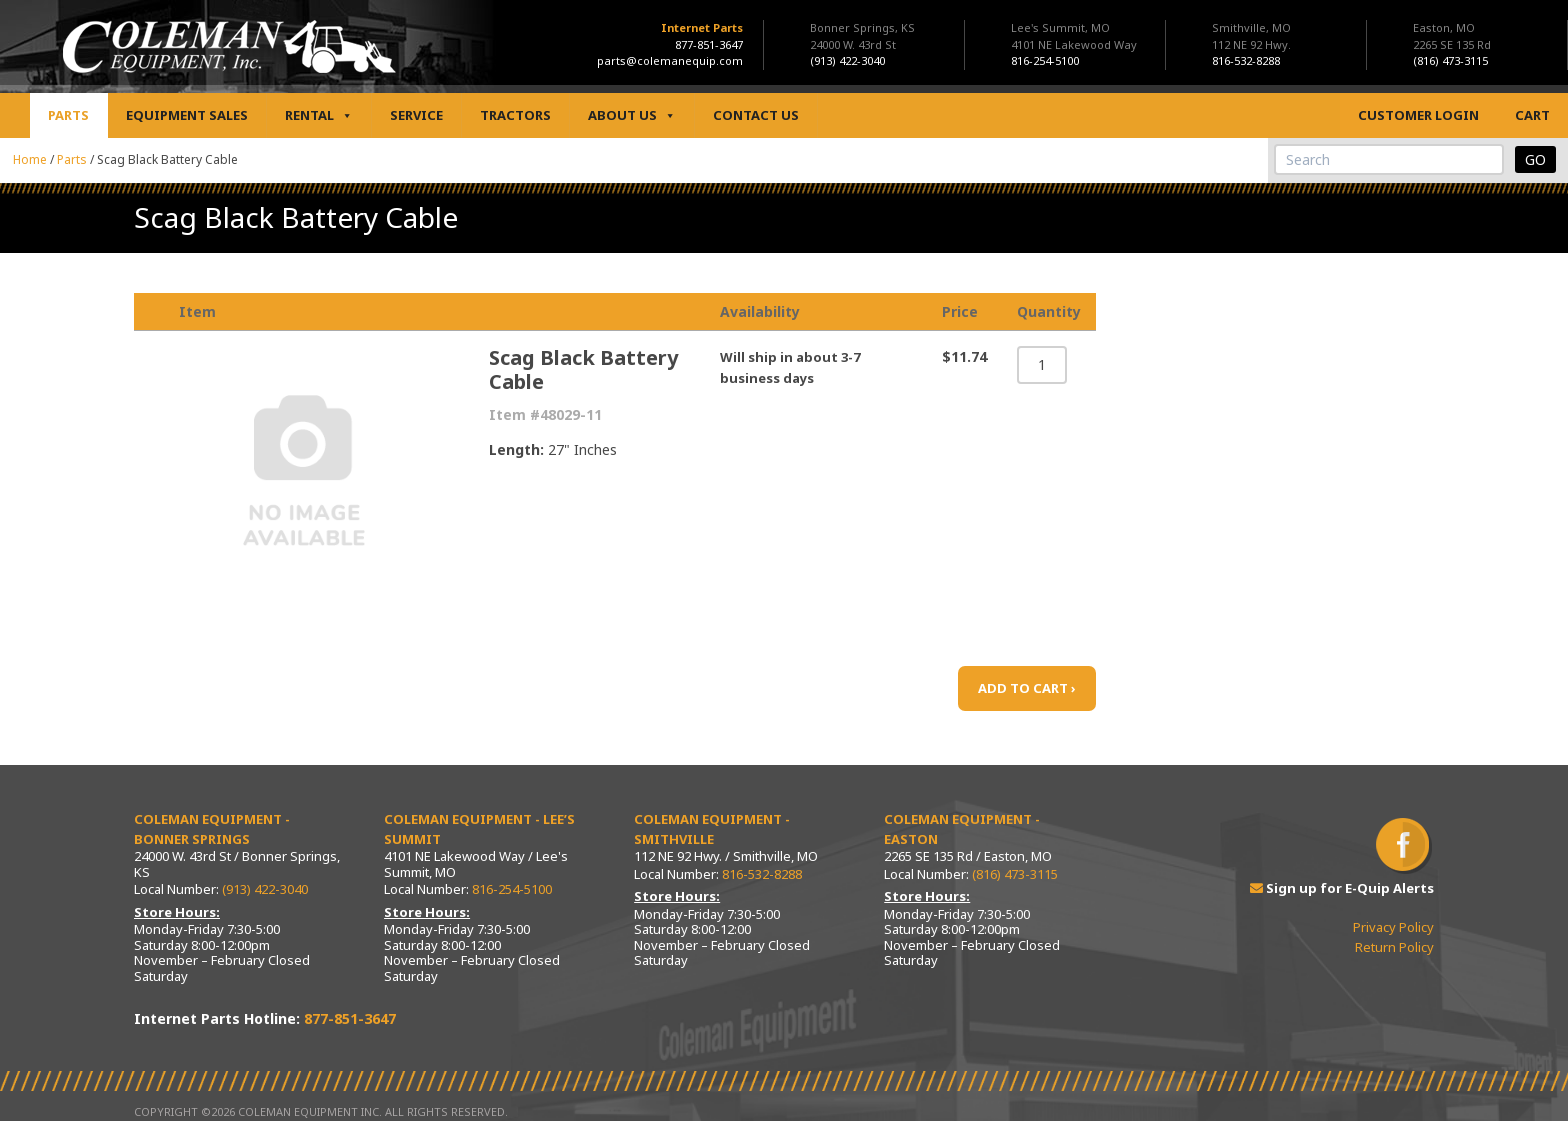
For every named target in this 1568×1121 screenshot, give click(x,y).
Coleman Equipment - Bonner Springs (212, 829)
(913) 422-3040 (265, 889)
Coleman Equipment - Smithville (712, 829)
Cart (1532, 115)
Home (30, 159)
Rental (319, 115)
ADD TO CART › (1027, 688)
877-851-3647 (709, 44)
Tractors (515, 115)
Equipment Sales (187, 115)
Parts (68, 115)
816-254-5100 (512, 889)
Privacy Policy (1393, 927)
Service (416, 115)
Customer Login (1418, 115)
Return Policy (1394, 947)
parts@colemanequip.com (670, 60)
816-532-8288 (762, 874)
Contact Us (756, 115)
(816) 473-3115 (1015, 874)
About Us (632, 115)
